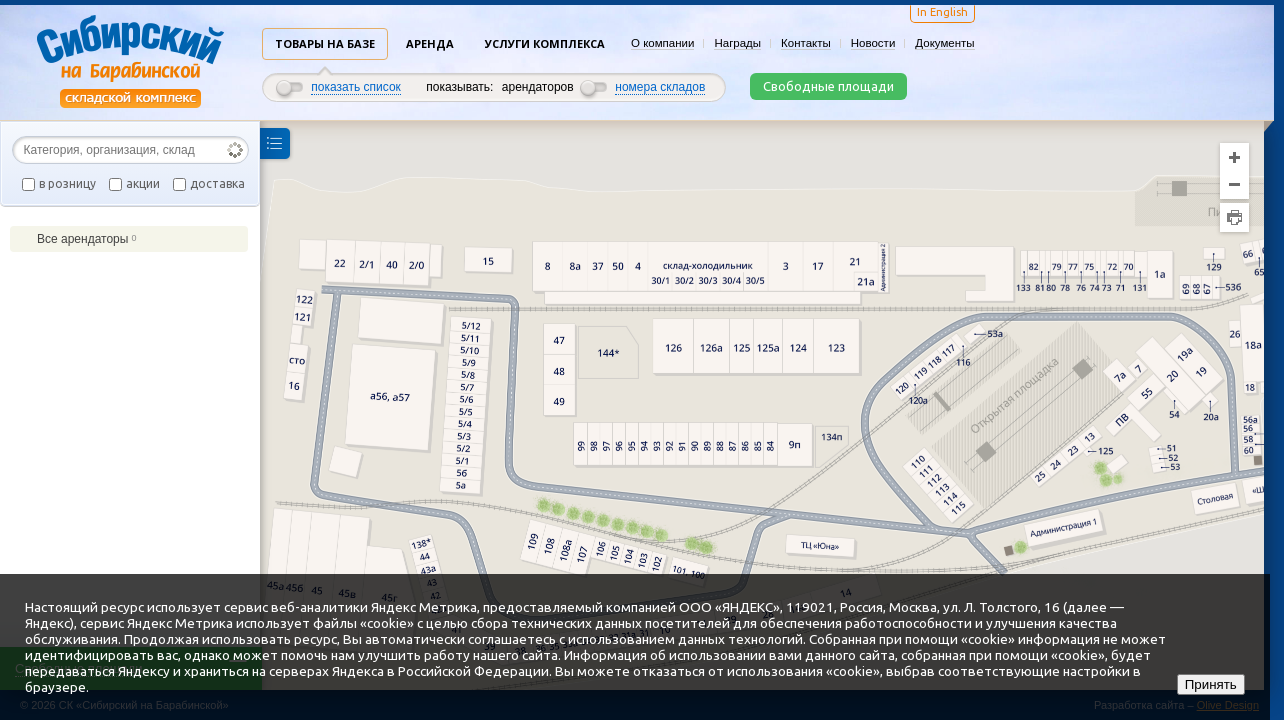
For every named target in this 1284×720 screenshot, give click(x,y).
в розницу (67, 183)
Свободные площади (828, 86)
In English (942, 12)
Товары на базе (325, 43)
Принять (1211, 684)
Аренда (430, 43)
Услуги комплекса (545, 43)
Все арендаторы (78, 239)
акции (143, 183)
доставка (217, 183)
